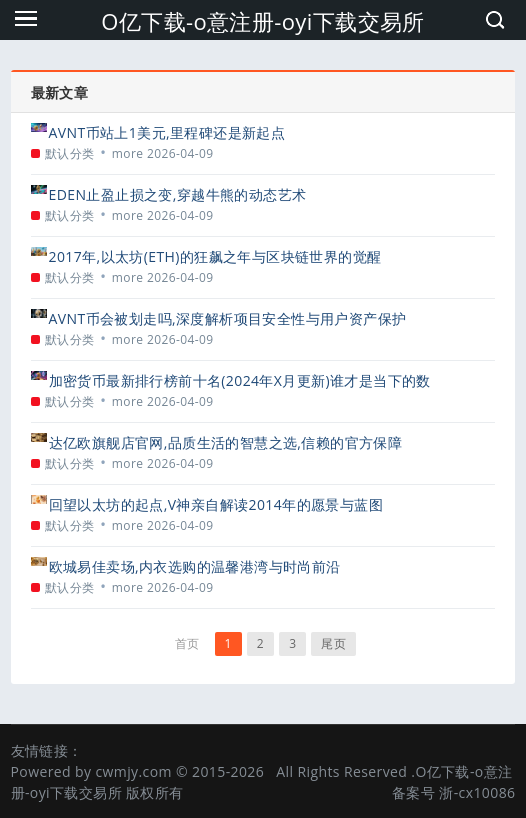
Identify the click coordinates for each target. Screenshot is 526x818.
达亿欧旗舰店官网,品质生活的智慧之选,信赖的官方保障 (226, 442)
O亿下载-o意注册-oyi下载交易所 (263, 21)
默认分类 (70, 153)
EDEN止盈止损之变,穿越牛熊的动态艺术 (178, 194)
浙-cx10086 (477, 792)
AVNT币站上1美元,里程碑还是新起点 (167, 132)
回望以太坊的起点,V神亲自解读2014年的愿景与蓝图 (216, 504)
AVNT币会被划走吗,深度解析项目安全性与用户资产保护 (228, 318)
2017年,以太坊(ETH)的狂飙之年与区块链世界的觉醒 (215, 256)
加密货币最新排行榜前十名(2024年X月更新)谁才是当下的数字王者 (240, 380)
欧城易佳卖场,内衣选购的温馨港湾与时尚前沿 (195, 566)
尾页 (333, 643)
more (128, 153)
